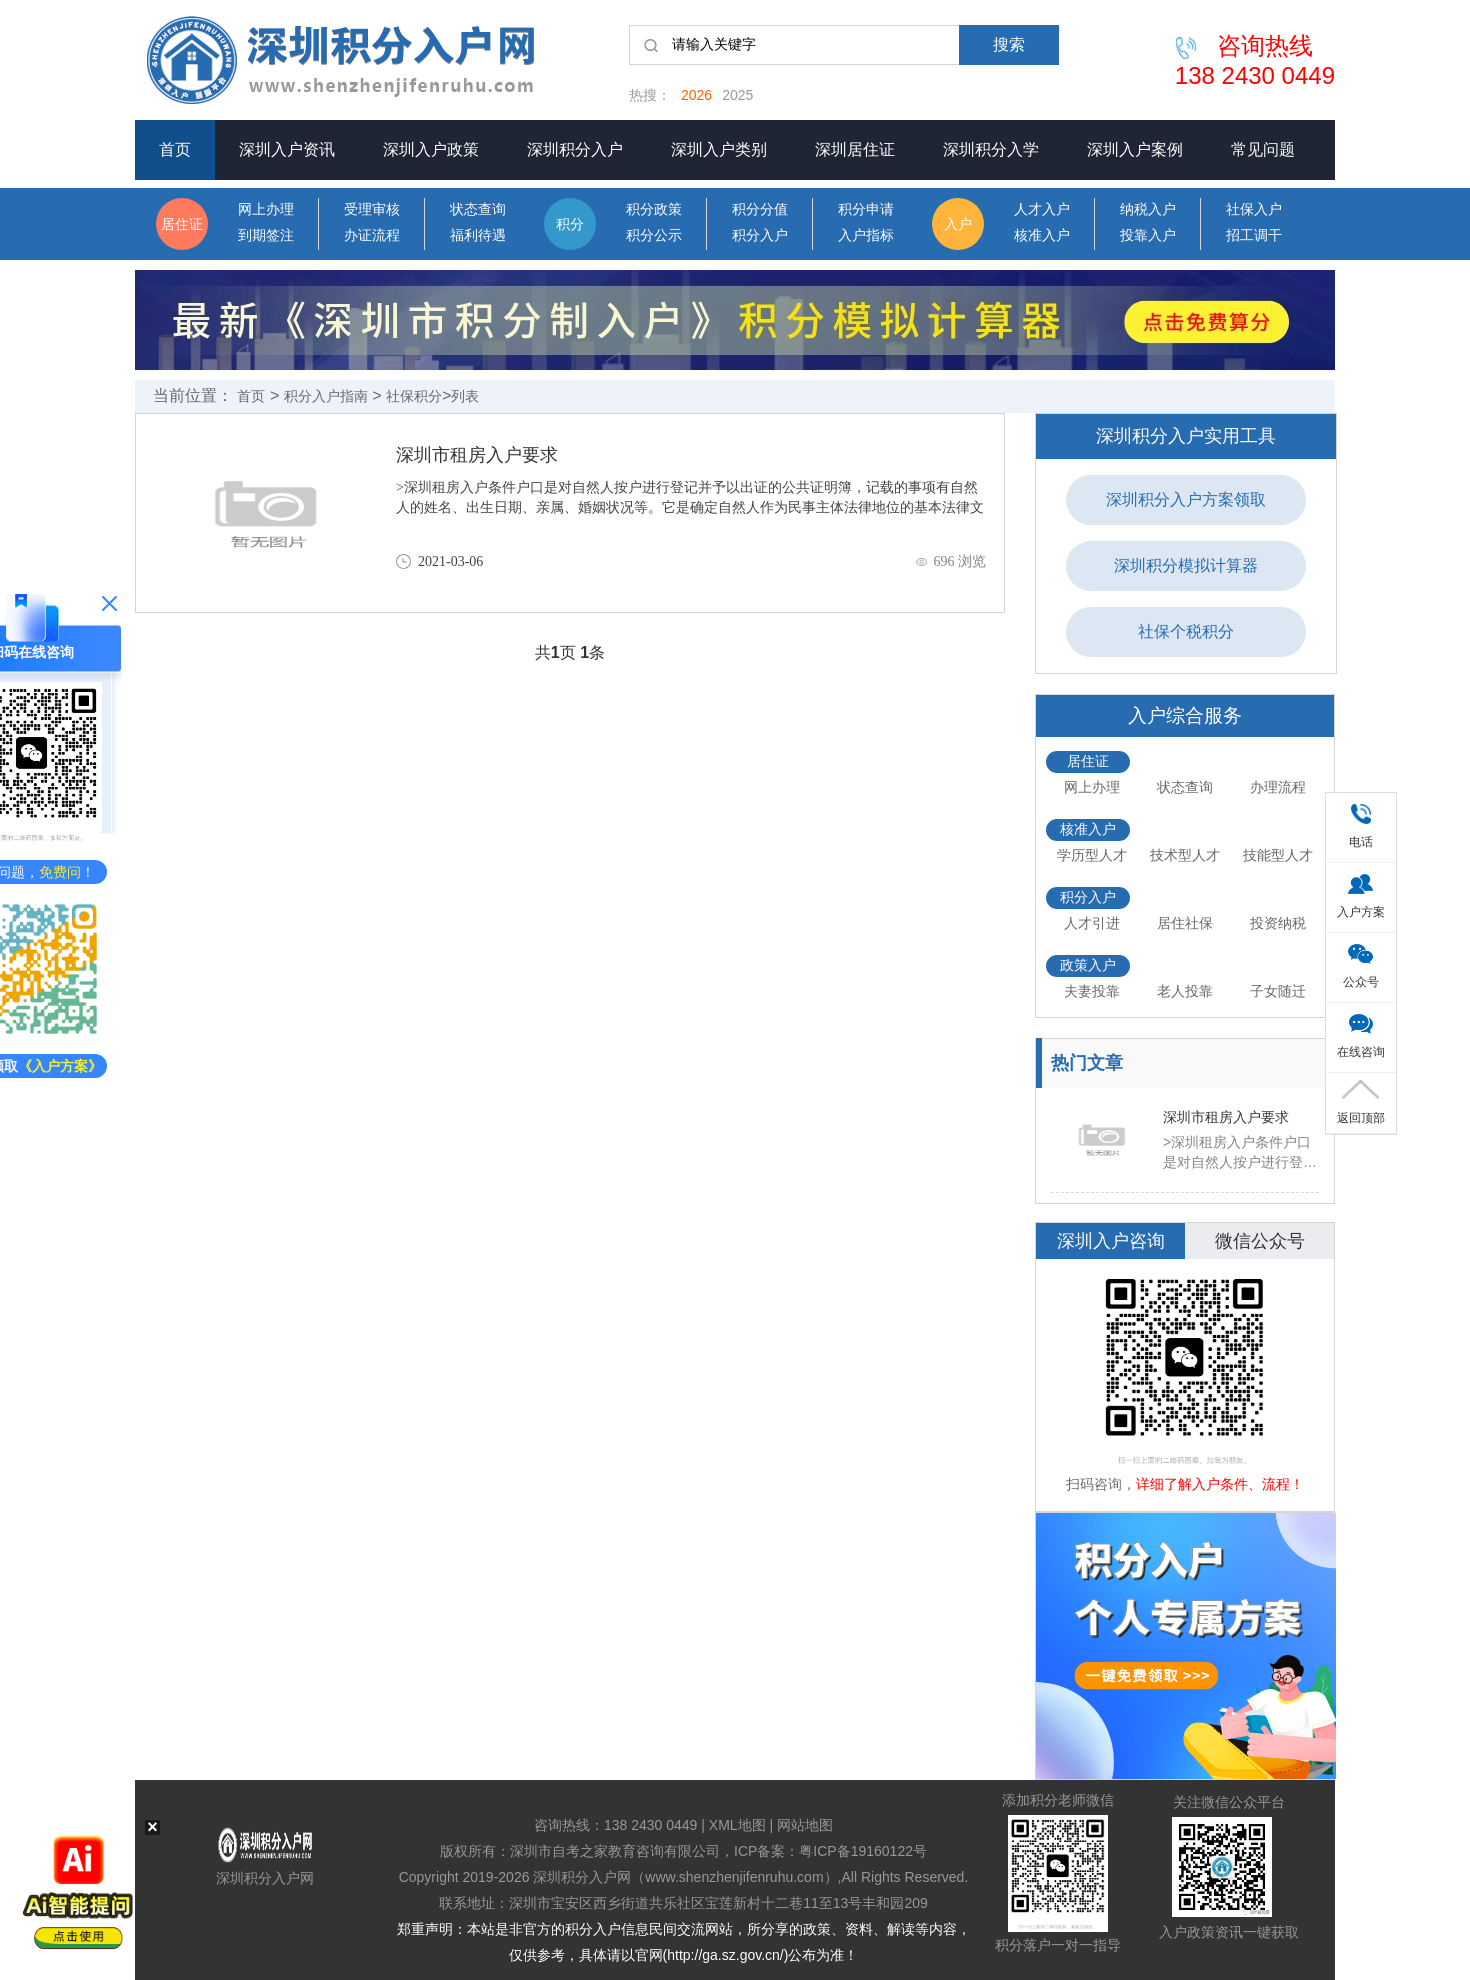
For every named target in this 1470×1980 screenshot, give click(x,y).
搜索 (1009, 44)
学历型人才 (1092, 855)
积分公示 (654, 235)
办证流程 (372, 235)
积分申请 (866, 209)
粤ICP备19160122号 (863, 1851)
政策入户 (1088, 965)
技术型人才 (1185, 855)
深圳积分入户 (575, 149)
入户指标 (866, 235)
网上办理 (266, 209)
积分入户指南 (326, 396)
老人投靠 (1185, 991)
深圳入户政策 (431, 149)
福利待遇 (478, 235)
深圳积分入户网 (265, 1878)
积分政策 (654, 209)
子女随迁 (1278, 991)
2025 (737, 95)
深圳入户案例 (1135, 149)
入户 (958, 224)
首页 (175, 149)
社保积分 (414, 396)
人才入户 (1042, 209)
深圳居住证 (855, 149)
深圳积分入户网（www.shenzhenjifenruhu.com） (685, 1877)
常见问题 (1263, 149)
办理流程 (1278, 787)
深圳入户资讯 (287, 149)
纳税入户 (1148, 209)
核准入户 (1042, 235)
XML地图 (737, 1825)
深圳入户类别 (719, 149)
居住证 (182, 224)
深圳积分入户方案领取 (1186, 499)
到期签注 (266, 235)
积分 (570, 224)
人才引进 (1092, 923)
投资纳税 (1278, 923)
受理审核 (372, 209)
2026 (696, 95)
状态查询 (478, 209)
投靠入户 (1148, 235)
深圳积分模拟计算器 (1186, 565)
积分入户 (760, 235)
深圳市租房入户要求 (477, 455)
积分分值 (760, 209)
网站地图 (805, 1825)
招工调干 (1254, 235)
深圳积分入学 (991, 149)
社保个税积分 (1186, 631)
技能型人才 (1278, 855)
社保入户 (1254, 209)
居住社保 (1185, 923)
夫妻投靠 (1092, 991)
